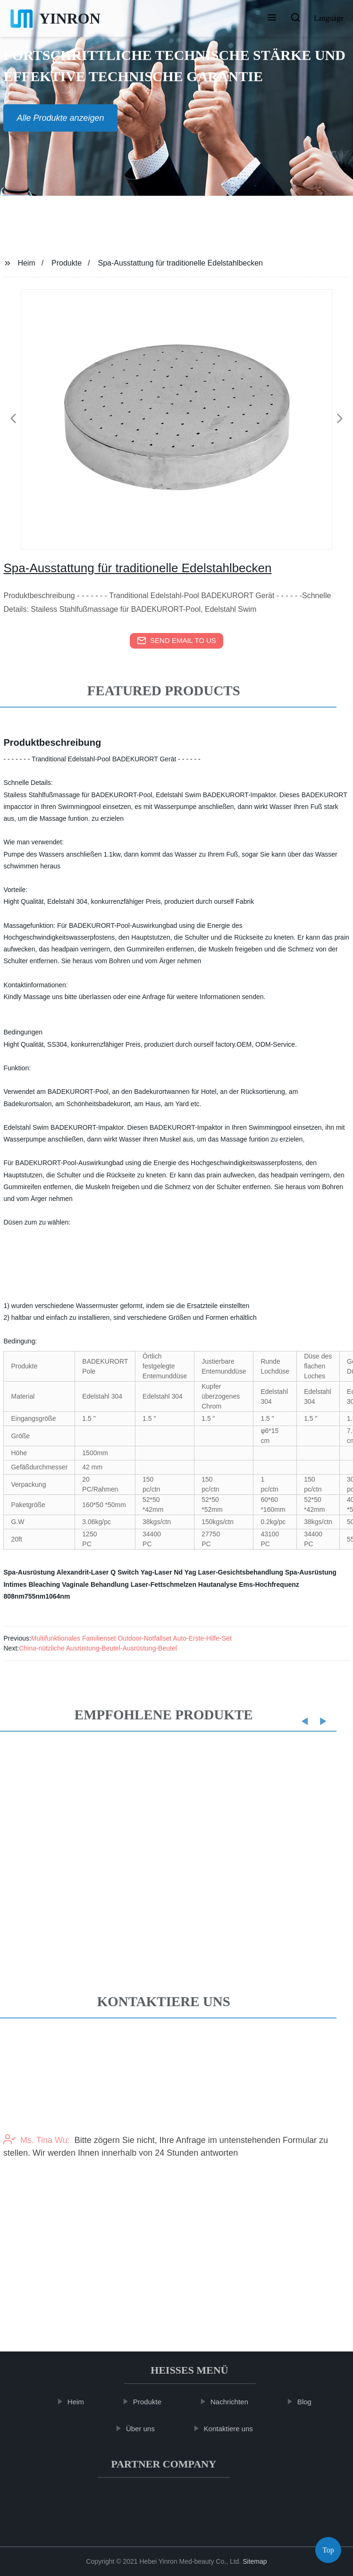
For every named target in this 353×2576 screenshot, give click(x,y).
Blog (309, 2402)
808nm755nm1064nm (36, 1596)
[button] (272, 18)
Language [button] (329, 18)
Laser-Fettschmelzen (163, 1584)
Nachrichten (233, 2402)
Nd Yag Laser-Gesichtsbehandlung (228, 1572)
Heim (26, 263)
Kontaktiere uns (232, 2429)
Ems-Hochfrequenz (269, 1584)
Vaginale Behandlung (95, 1584)
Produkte (66, 263)
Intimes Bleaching (31, 1584)
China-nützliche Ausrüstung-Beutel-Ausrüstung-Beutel (98, 1648)
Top (328, 2547)
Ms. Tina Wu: (36, 2170)
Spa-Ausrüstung (29, 1572)
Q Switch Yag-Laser (141, 1572)
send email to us (176, 640)
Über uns (144, 2429)
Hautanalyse (217, 1584)
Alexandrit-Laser (83, 1572)
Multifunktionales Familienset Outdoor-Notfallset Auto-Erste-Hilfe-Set (131, 1638)
